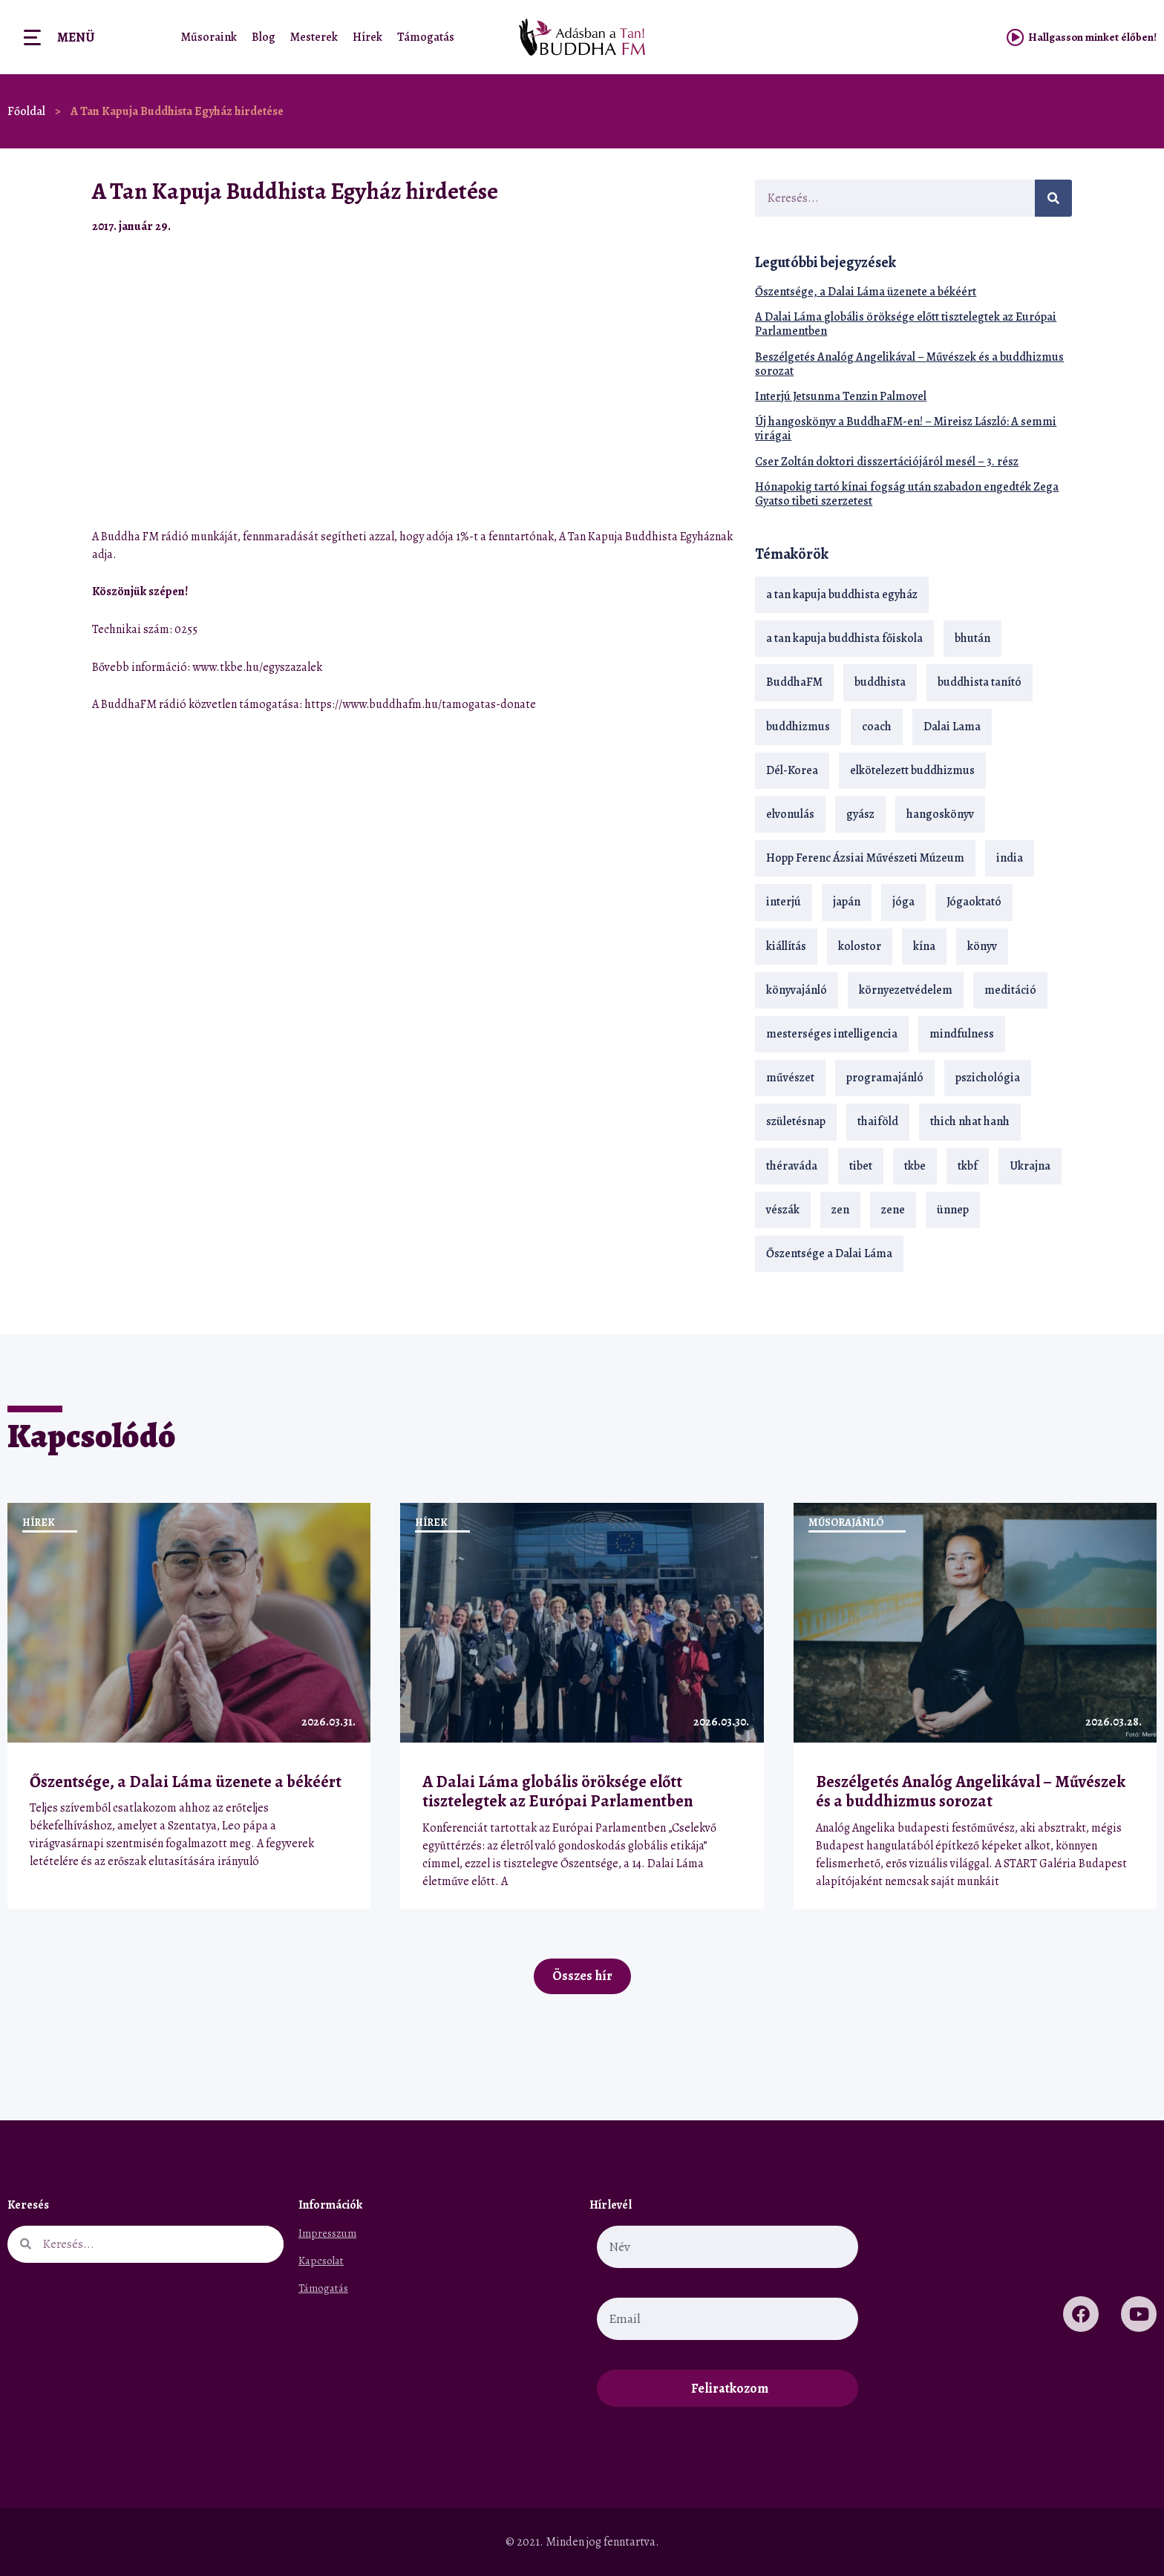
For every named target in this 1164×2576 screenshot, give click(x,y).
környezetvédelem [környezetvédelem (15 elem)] (905, 990)
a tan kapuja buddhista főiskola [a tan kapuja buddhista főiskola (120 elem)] (844, 638)
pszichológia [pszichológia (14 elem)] (987, 1077)
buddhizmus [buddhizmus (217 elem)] (798, 726)
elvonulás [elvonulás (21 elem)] (790, 814)
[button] (690, 226)
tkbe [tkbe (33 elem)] (915, 1166)
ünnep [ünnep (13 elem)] (953, 1210)
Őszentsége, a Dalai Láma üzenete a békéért (865, 292)
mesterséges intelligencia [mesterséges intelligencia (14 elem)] (831, 1034)
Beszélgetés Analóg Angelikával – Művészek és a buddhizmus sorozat (909, 364)
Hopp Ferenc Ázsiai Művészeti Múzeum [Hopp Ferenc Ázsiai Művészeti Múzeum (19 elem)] (865, 858)
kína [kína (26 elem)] (924, 946)
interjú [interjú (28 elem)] (783, 902)
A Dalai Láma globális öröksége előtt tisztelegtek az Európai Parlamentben (905, 324)
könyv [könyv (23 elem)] (982, 946)
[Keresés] (1053, 198)
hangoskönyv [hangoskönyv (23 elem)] (940, 814)
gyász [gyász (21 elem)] (860, 814)
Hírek (367, 37)
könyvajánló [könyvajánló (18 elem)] (796, 990)
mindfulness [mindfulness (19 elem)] (961, 1034)
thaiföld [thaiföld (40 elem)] (877, 1121)
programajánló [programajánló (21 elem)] (884, 1077)
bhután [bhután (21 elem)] (972, 638)
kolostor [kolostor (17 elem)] (859, 946)
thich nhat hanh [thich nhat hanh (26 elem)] (970, 1121)
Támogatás (425, 37)
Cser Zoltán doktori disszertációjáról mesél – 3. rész (886, 461)
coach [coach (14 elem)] (877, 726)
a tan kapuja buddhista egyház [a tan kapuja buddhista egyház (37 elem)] (842, 594)
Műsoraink (209, 37)
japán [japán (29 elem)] (846, 902)
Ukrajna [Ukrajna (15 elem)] (1030, 1166)
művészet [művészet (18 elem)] (790, 1077)
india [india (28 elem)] (1009, 858)
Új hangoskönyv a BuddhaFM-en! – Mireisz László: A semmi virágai (905, 428)
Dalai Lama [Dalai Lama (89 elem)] (952, 726)
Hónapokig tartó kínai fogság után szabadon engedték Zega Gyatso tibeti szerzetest (907, 494)
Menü (75, 37)
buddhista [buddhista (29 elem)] (880, 682)
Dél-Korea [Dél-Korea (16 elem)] (792, 770)
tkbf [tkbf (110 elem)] (968, 1166)
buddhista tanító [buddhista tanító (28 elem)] (979, 682)
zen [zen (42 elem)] (840, 1210)
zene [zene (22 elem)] (893, 1210)
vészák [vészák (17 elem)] (783, 1210)
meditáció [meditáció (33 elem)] (1010, 990)
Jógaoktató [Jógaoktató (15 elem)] (973, 902)
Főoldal (26, 111)
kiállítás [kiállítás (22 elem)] (786, 946)
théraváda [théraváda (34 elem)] (791, 1166)
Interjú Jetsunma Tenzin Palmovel (840, 396)
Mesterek (314, 37)
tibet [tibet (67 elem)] (860, 1166)
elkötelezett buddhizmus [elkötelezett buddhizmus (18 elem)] (912, 770)
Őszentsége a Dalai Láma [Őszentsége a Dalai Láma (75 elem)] (829, 1253)
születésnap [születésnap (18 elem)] (795, 1121)
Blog (263, 37)
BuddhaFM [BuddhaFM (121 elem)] (794, 682)
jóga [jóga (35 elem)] (903, 902)
